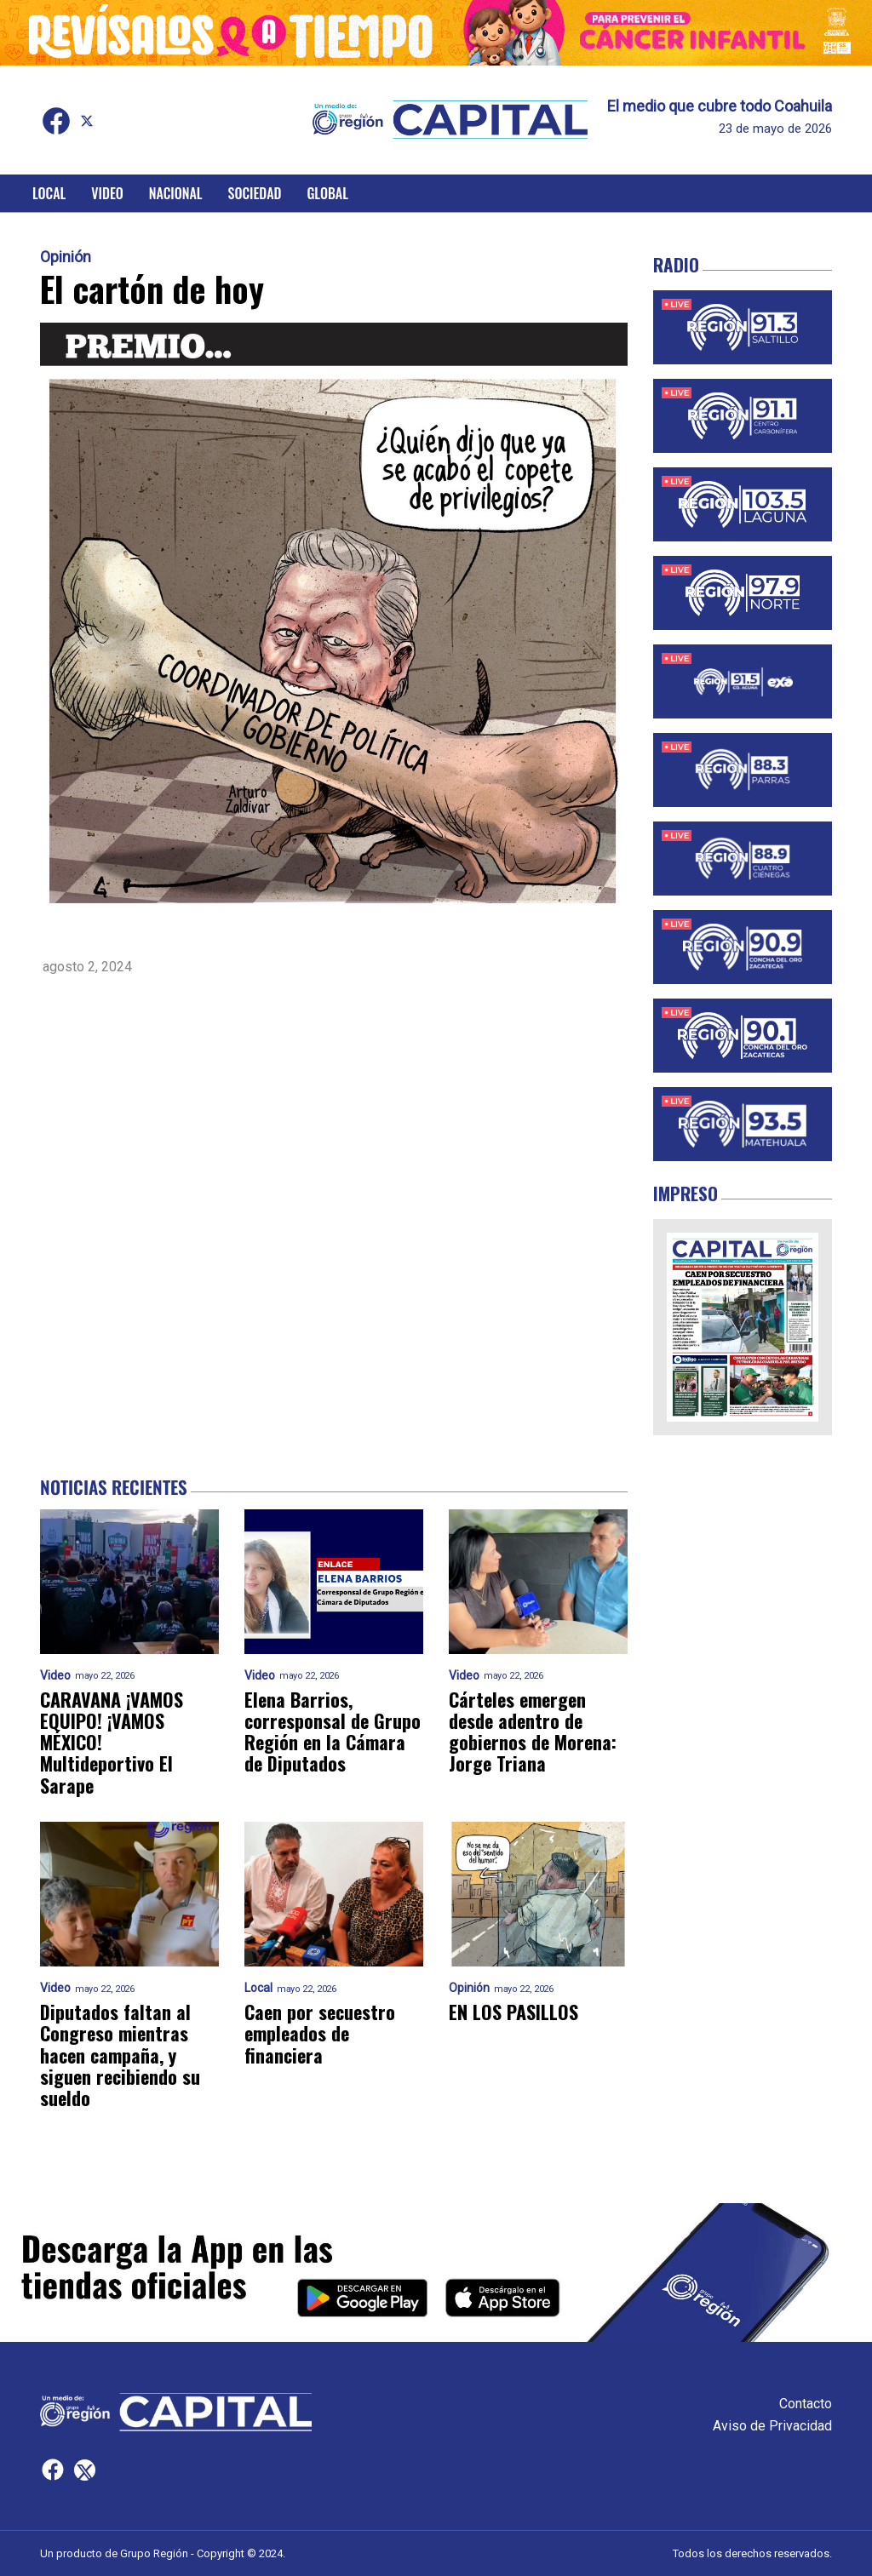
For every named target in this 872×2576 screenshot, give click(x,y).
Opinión (65, 257)
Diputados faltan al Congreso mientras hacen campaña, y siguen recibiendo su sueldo (120, 2055)
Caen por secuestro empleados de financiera (319, 2033)
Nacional (176, 193)
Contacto (805, 2404)
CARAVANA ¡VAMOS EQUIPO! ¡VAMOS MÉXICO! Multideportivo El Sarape (111, 1742)
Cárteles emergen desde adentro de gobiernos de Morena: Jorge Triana (533, 1732)
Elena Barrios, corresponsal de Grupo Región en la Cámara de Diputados (332, 1732)
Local (49, 193)
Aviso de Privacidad (772, 2426)
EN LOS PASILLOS (513, 2012)
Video (107, 193)
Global (327, 193)
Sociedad (255, 193)
